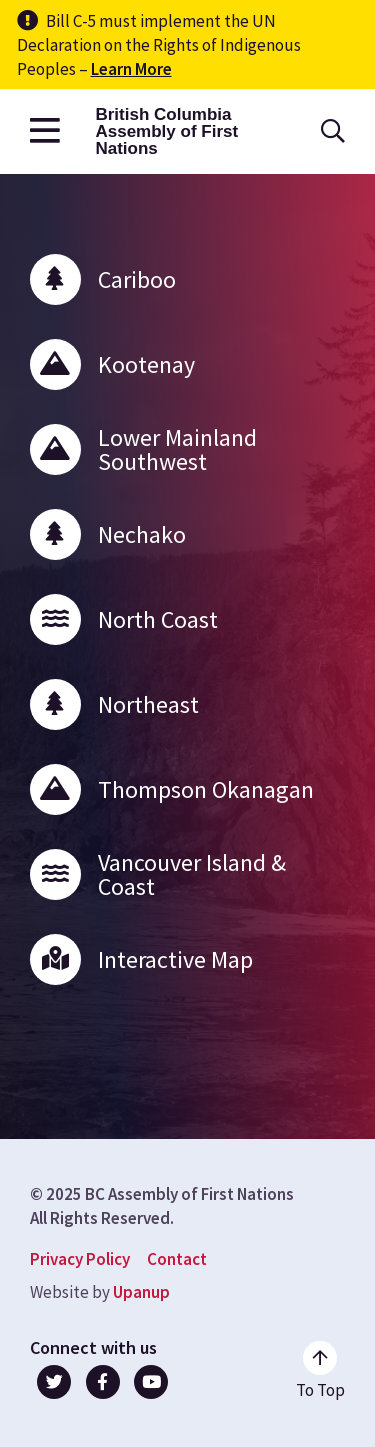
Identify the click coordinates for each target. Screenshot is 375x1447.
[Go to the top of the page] (320, 1371)
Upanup (141, 1292)
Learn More (131, 69)
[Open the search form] (333, 131)
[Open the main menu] (45, 131)
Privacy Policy (80, 1259)
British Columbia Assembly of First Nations (166, 131)
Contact (177, 1259)
